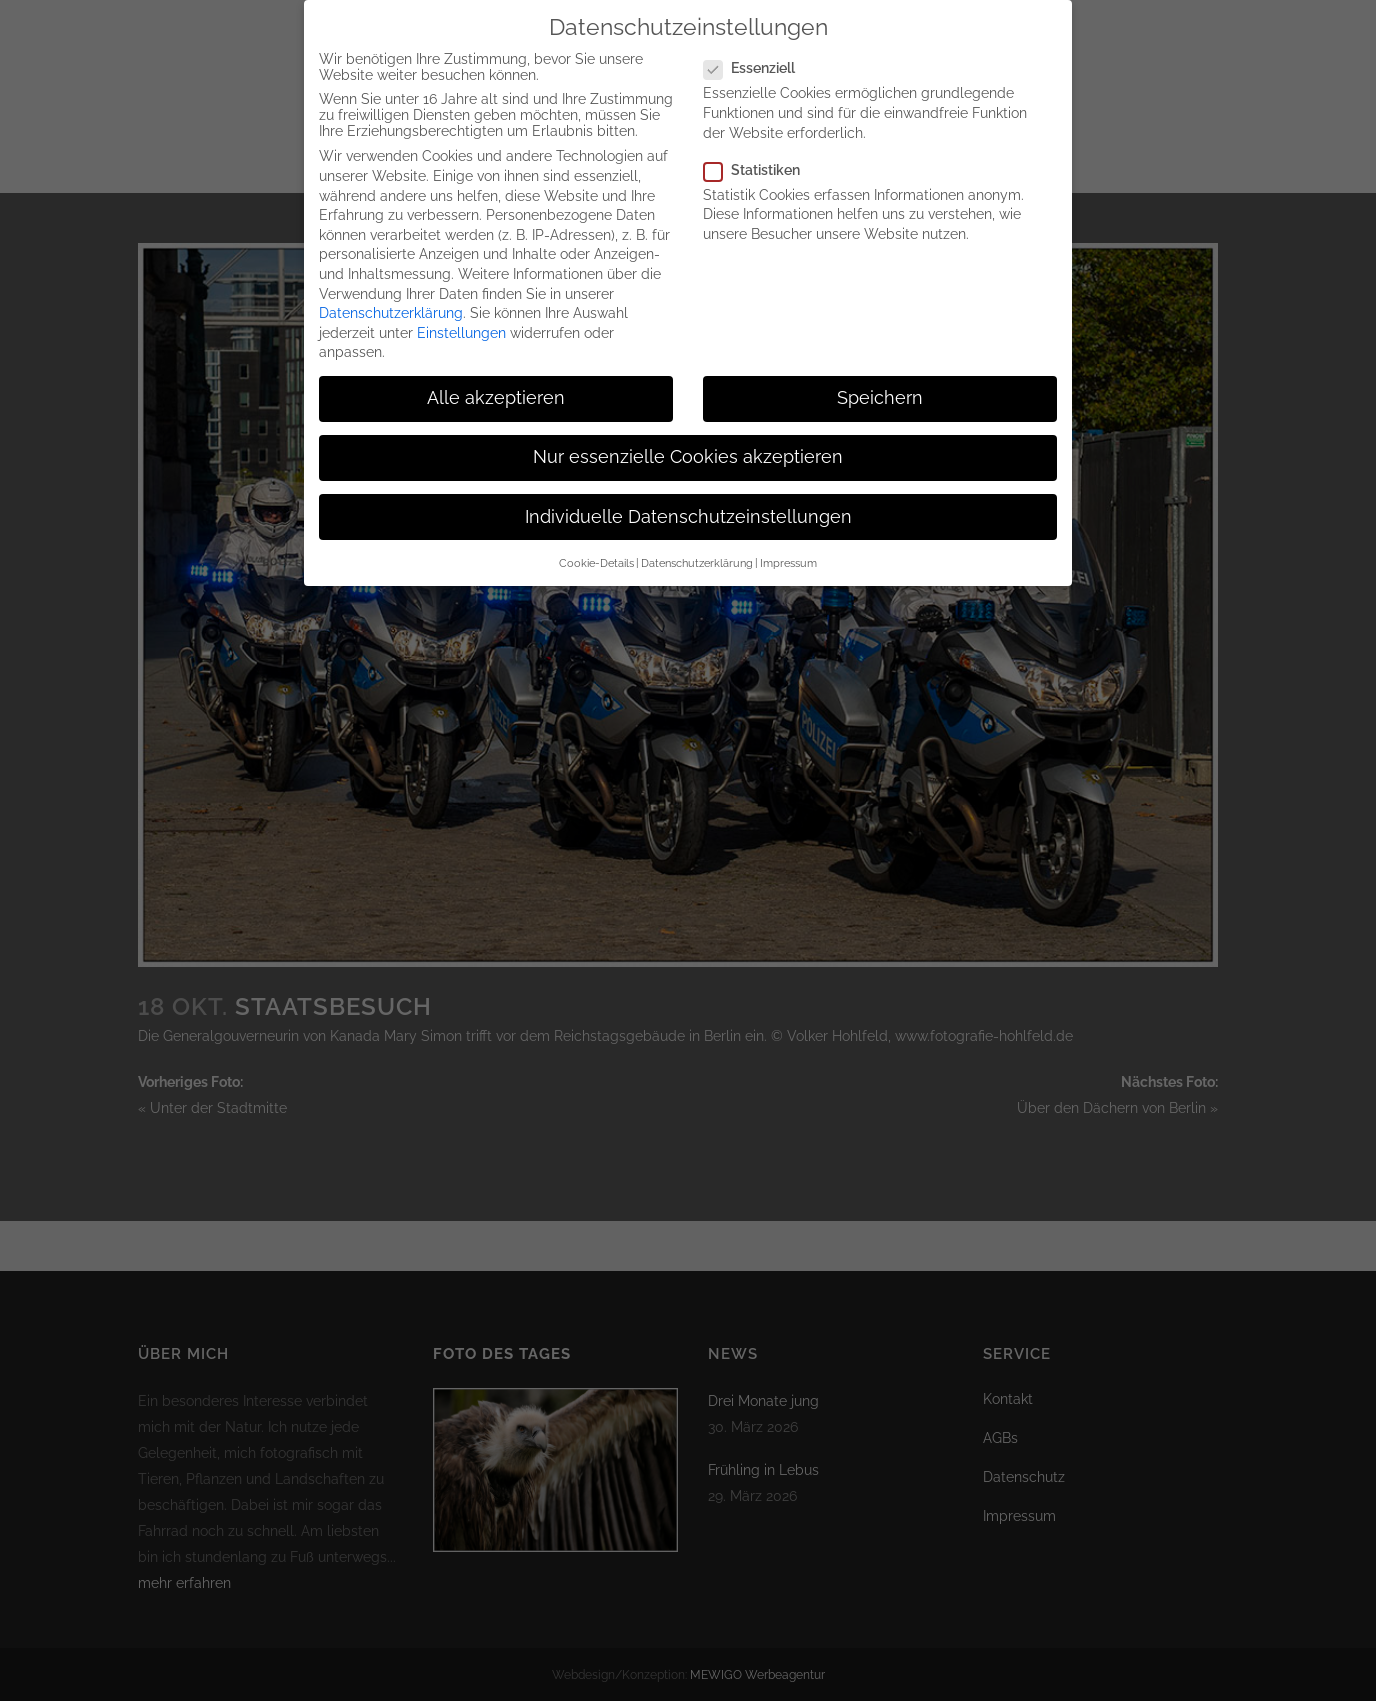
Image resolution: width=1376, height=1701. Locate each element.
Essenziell (757, 54)
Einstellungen (461, 318)
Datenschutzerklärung (391, 299)
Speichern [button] (880, 384)
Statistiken (760, 155)
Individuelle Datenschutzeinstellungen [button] (688, 502)
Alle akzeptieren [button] (496, 384)
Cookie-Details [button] (596, 549)
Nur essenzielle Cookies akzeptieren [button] (688, 443)
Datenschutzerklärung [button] (697, 549)
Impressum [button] (788, 549)
